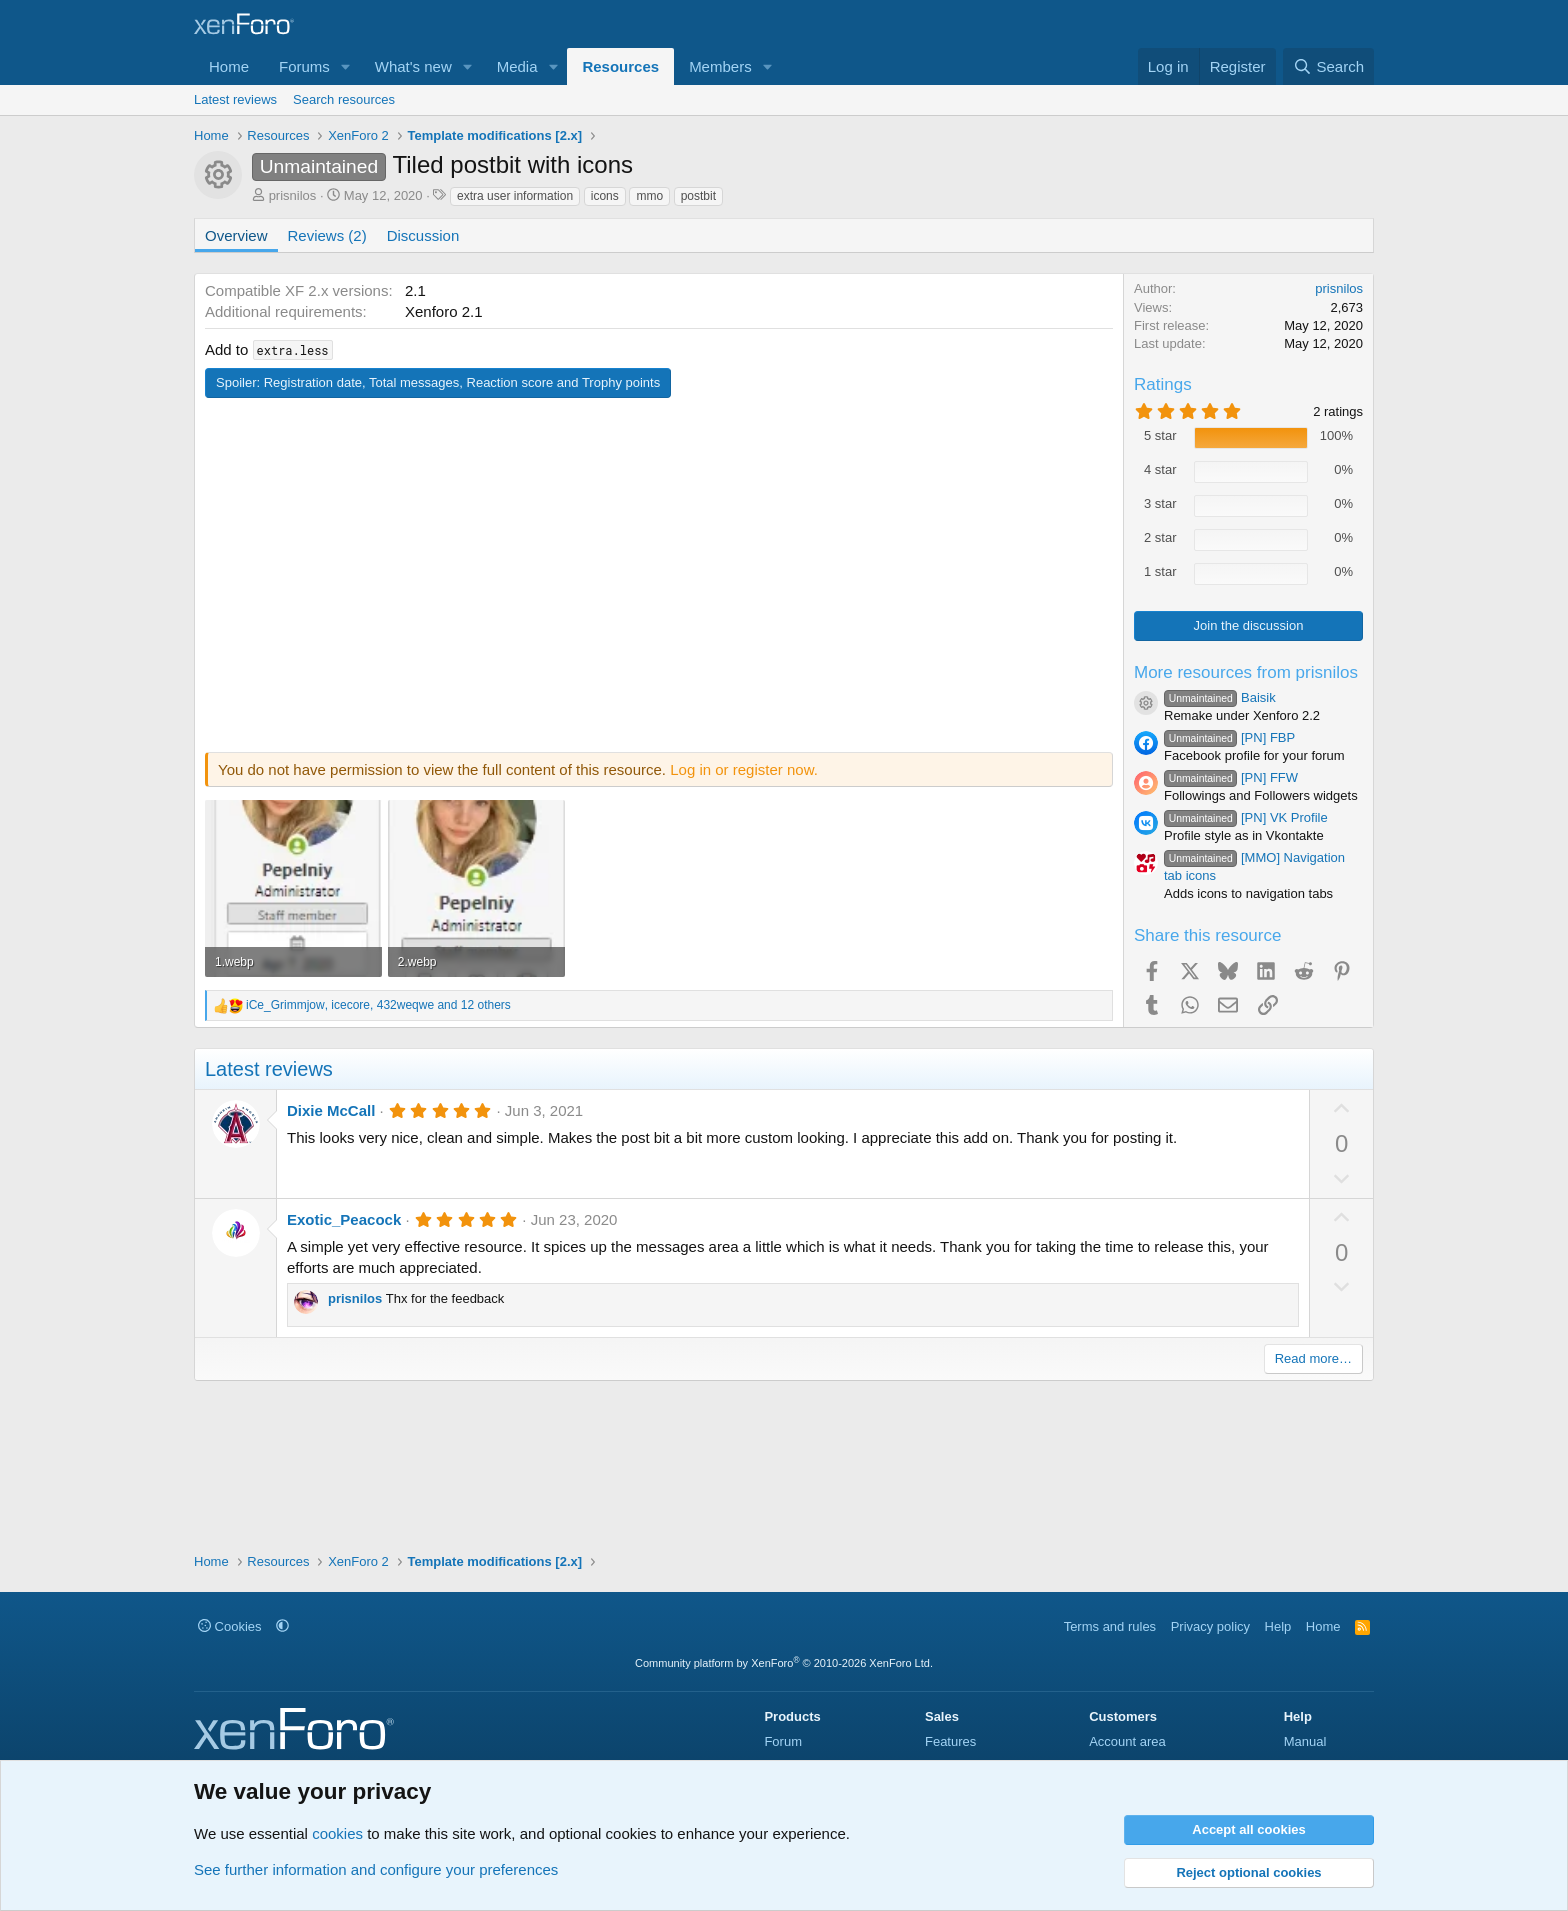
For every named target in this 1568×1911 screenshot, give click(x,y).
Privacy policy (1210, 1626)
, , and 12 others (378, 1005)
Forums (304, 66)
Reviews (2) (327, 235)
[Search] (1328, 66)
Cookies (230, 1626)
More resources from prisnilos (1246, 672)
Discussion (423, 235)
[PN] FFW (1231, 777)
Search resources (344, 99)
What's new (413, 66)
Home (229, 66)
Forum (783, 1741)
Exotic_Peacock (344, 1219)
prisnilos (293, 195)
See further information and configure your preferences (376, 1869)
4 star (1160, 469)
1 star (1160, 571)
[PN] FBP (1229, 737)
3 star (1160, 503)
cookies (337, 1833)
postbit (698, 196)
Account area (1127, 1741)
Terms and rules (1110, 1626)
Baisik (1220, 697)
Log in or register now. (744, 769)
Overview (236, 235)
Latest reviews (235, 99)
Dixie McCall (331, 1110)
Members (720, 66)
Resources (620, 66)
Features (950, 1741)
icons (605, 196)
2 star (1160, 537)
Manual (1305, 1741)
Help (1278, 1626)
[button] (346, 66)
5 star (1160, 435)
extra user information (515, 196)
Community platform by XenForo (784, 1663)
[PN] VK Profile (1246, 817)
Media (517, 66)
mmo (649, 196)
